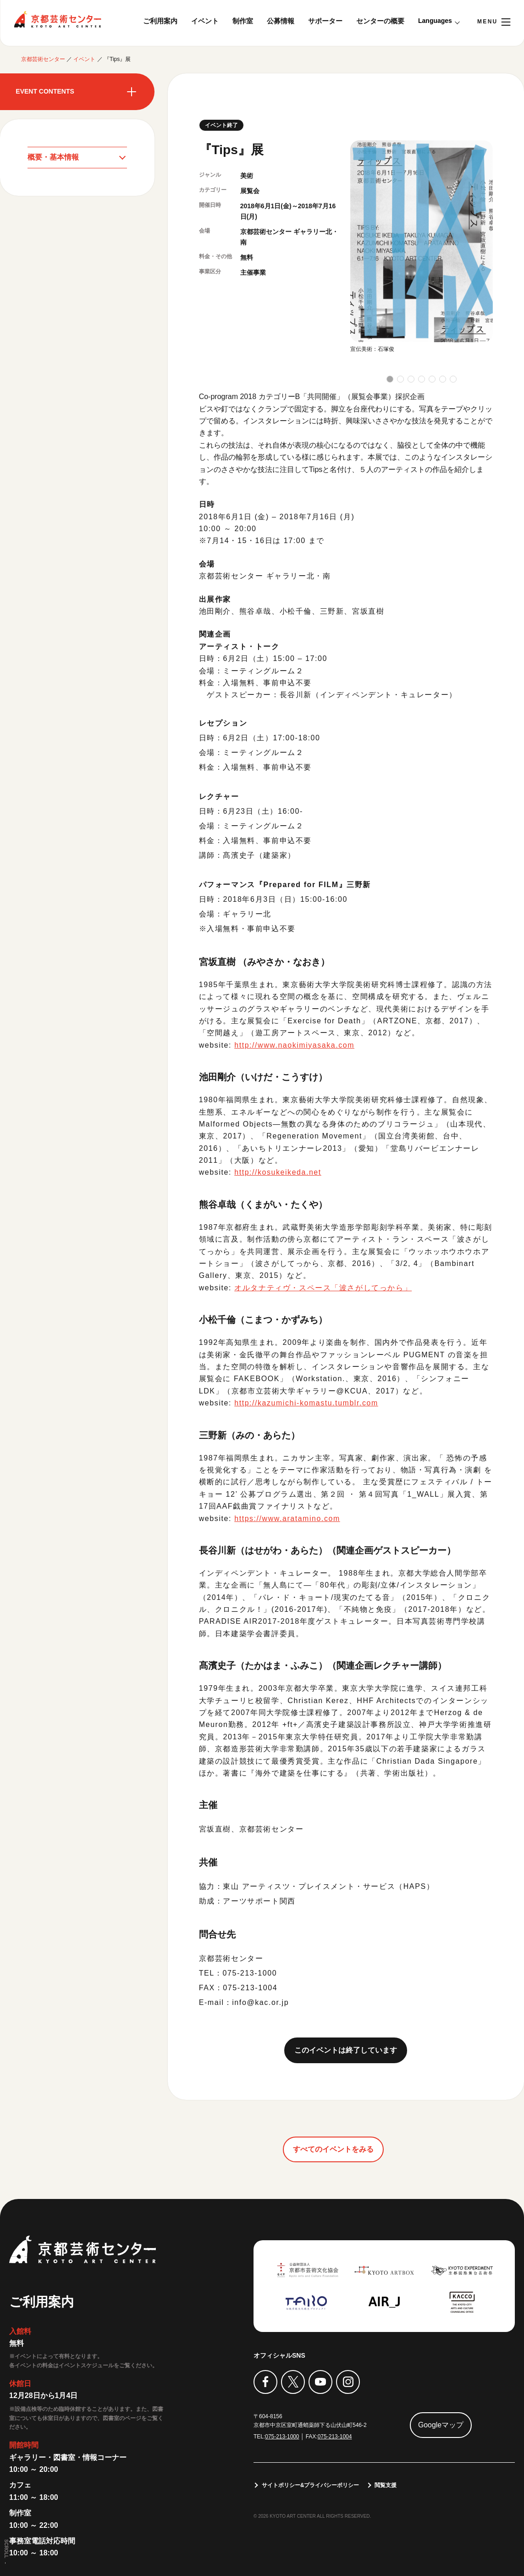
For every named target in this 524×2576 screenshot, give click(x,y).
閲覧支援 (386, 2485)
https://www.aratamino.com (287, 1518)
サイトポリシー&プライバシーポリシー (310, 2485)
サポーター (325, 21)
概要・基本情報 (53, 157)
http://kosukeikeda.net (278, 1172)
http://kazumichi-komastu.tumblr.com (306, 1403)
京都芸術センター (57, 19)
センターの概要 (380, 21)
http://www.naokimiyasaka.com (294, 1045)
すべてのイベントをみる (333, 2149)
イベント (205, 21)
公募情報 (280, 21)
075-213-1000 (282, 2436)
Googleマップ (441, 2424)
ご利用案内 (160, 21)
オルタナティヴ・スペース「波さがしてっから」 (323, 1288)
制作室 (242, 21)
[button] (389, 379)
